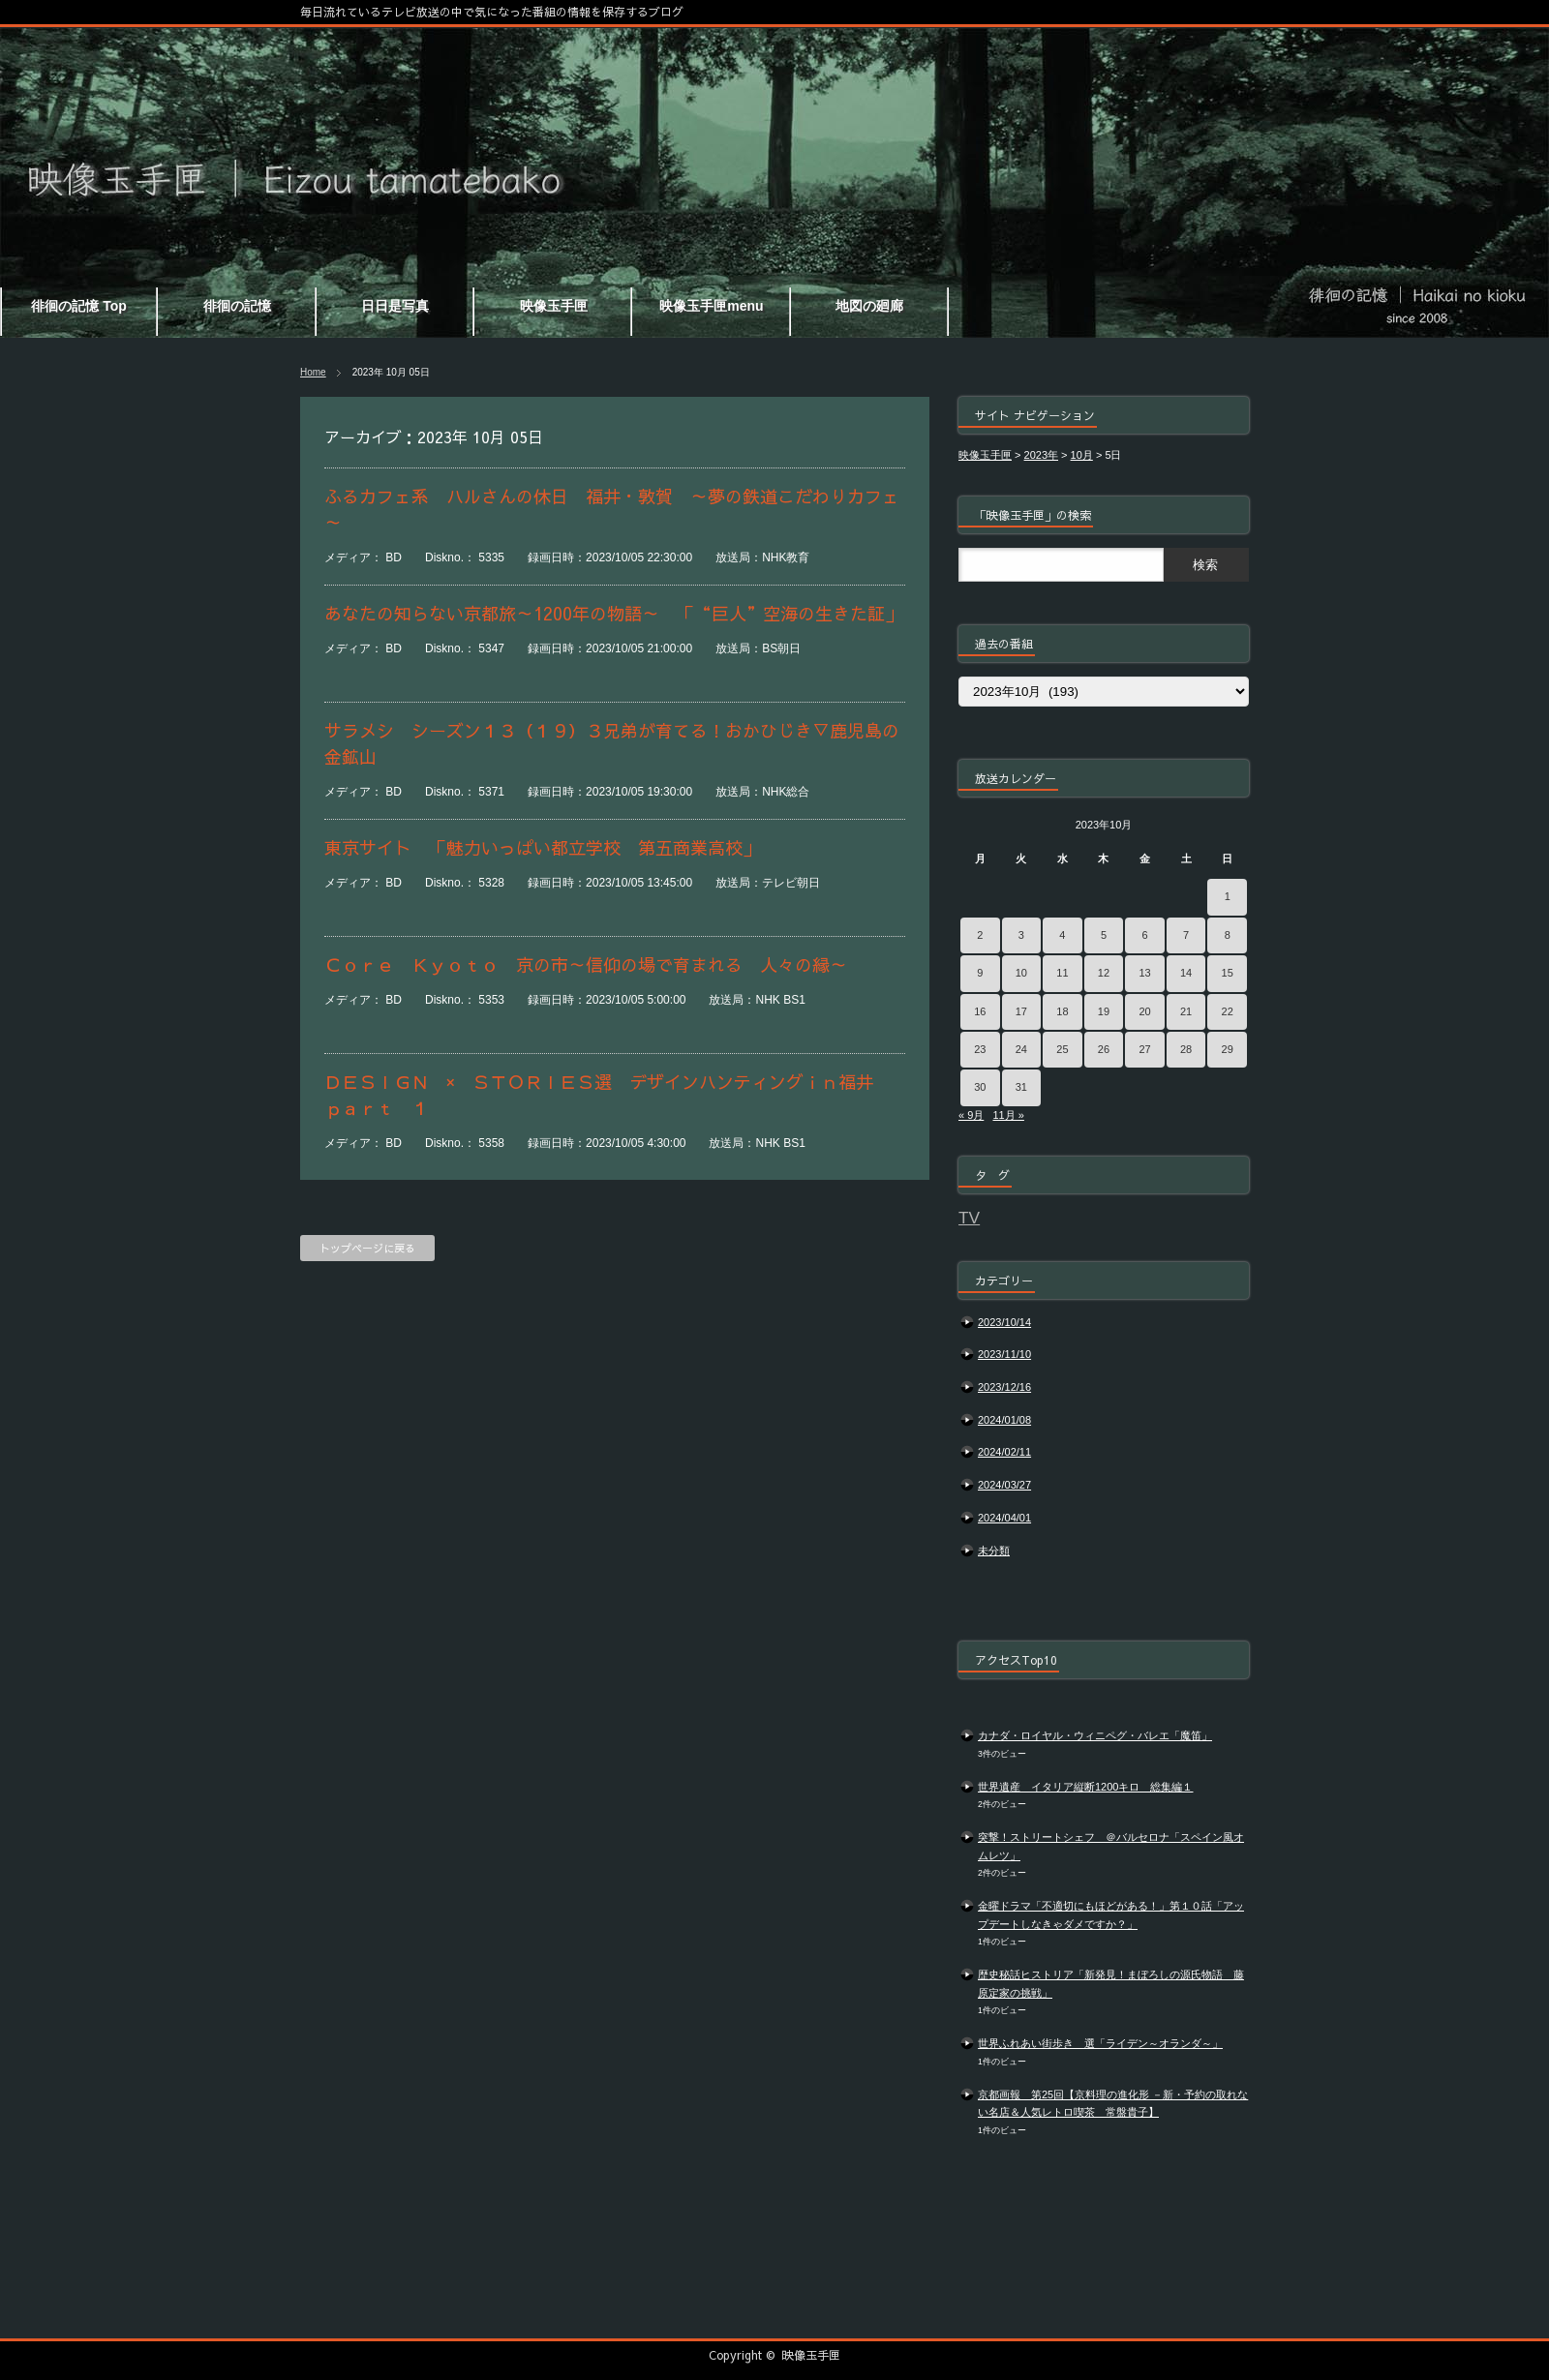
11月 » (1007, 1115)
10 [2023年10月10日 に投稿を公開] (1021, 973)
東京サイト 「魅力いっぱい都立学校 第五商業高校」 (542, 847)
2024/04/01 (1004, 1517)
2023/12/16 (1004, 1387)
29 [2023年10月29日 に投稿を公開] (1227, 1049)
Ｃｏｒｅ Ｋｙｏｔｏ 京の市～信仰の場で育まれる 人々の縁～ (585, 964)
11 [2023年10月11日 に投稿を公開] (1062, 973)
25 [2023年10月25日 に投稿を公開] (1062, 1049)
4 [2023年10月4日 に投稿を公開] (1062, 935)
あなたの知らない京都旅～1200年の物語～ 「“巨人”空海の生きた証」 (613, 613)
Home (313, 372)
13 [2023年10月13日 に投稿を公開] (1144, 973)
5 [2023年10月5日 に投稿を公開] (1104, 935)
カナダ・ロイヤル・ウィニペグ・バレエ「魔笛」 (1095, 1735)
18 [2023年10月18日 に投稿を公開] (1062, 1011)
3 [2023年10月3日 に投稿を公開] (1021, 935)
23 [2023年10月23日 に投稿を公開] (980, 1049)
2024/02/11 (1004, 1452)
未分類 (994, 1550)
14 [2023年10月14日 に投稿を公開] (1186, 973)
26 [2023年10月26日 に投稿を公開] (1103, 1049)
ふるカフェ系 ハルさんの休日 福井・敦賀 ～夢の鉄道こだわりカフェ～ (611, 509)
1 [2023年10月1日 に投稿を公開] (1227, 896)
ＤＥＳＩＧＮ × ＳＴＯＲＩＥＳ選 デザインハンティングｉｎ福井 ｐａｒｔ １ (607, 1094)
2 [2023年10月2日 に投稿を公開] (980, 935)
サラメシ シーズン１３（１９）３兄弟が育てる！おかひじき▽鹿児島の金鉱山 (611, 743)
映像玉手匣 (811, 2355)
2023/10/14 (1004, 1322)
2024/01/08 (1004, 1420)
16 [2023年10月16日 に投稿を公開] (980, 1011)
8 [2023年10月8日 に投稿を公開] (1227, 935)
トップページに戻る (367, 1248)
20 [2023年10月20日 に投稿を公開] (1144, 1011)
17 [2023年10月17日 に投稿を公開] (1021, 1011)
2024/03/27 (1004, 1485)
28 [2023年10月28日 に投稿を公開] (1186, 1049)
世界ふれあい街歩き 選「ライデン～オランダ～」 (1100, 2043)
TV (969, 1217)
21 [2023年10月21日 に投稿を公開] (1186, 1011)
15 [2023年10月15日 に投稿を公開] (1227, 973)
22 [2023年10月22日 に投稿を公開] (1227, 1011)
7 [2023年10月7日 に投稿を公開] (1186, 935)
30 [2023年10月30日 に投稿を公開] (980, 1087)
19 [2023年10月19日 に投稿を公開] (1103, 1011)
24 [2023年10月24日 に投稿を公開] (1021, 1049)
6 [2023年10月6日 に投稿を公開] (1144, 935)
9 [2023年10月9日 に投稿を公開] (980, 973)
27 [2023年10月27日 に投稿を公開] (1144, 1049)
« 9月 (971, 1115)
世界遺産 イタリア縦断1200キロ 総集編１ (1085, 1787)
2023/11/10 (1004, 1354)
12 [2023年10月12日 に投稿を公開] (1103, 973)
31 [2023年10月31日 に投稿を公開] (1021, 1087)
